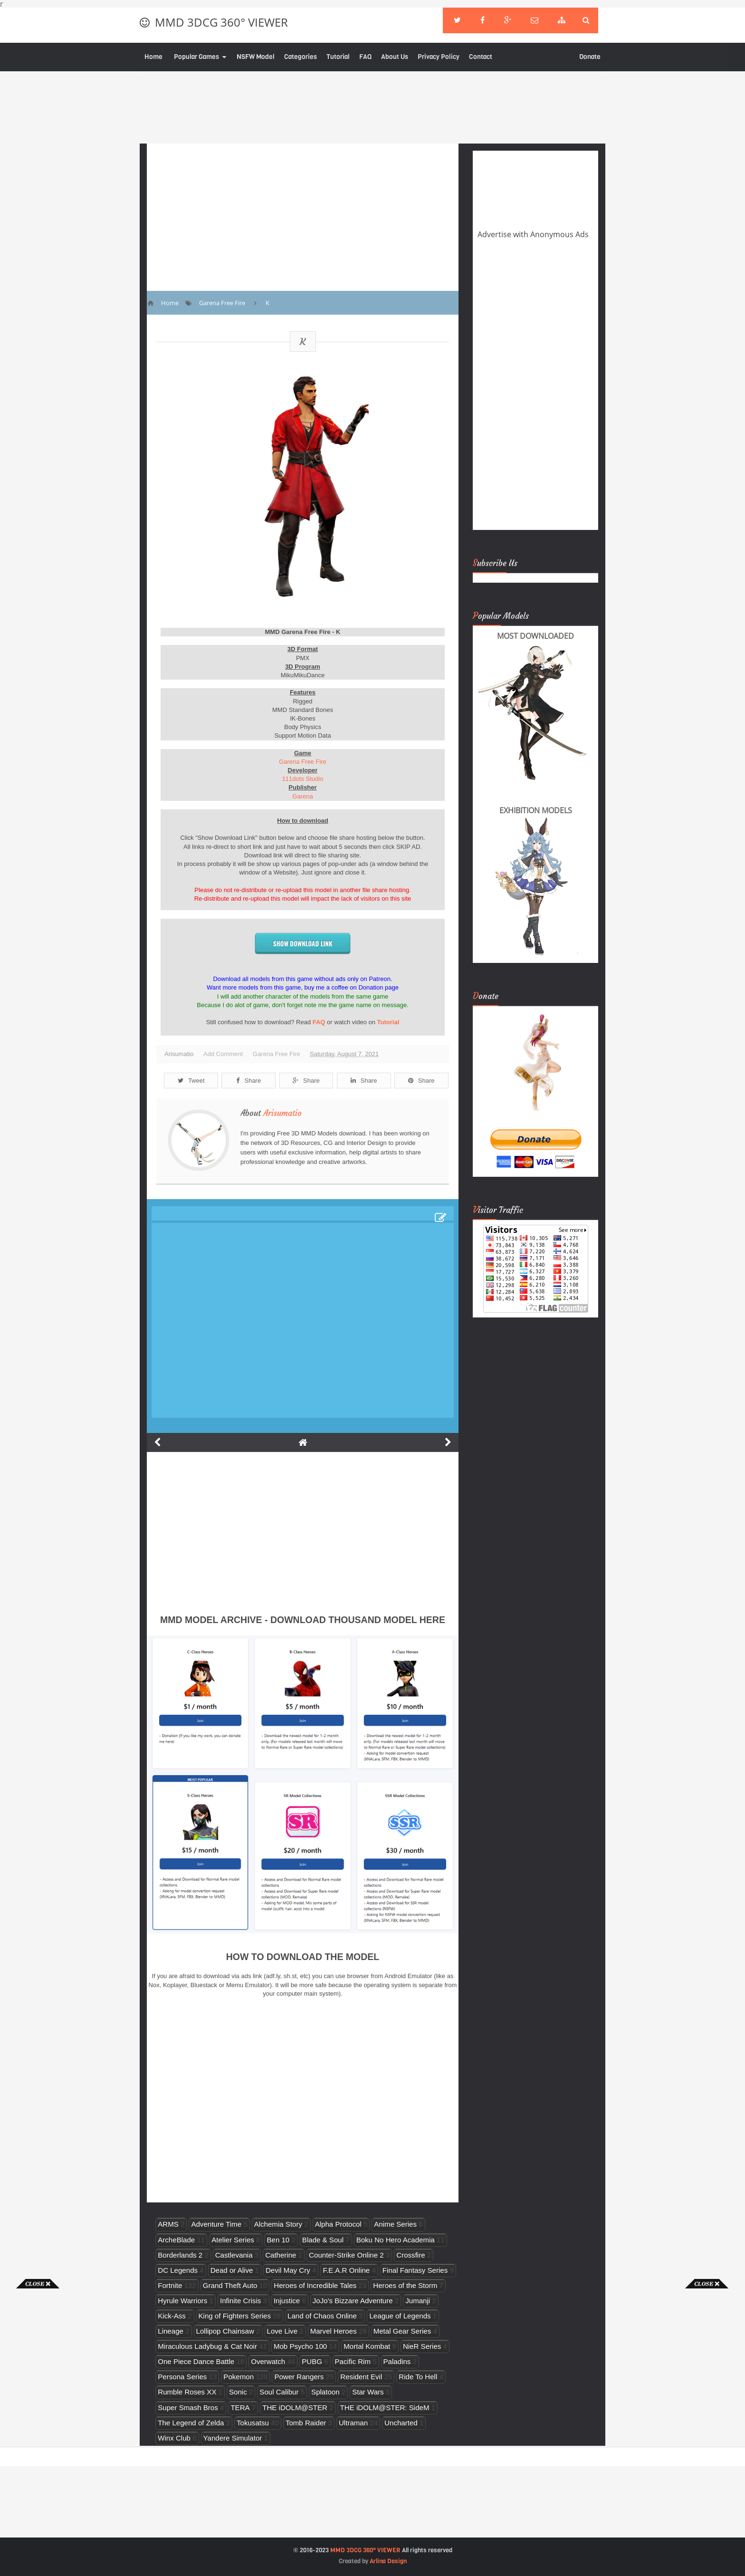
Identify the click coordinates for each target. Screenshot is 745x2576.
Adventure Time (216, 2224)
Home (153, 56)
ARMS (168, 2224)
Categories (300, 56)
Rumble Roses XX (187, 2392)
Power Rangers (299, 2377)
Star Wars (367, 2392)
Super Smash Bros (188, 2407)
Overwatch (268, 2361)
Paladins (397, 2361)
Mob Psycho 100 (300, 2346)
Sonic (238, 2392)
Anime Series (395, 2224)
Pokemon (238, 2377)
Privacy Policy (438, 56)
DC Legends (178, 2270)
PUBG (312, 2361)
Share (248, 1080)
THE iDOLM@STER (294, 2407)
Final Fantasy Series (415, 2270)
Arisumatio (282, 1113)
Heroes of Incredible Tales (315, 2285)
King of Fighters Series (235, 2316)
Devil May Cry (288, 2270)
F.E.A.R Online (346, 2270)
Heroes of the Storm (405, 2285)
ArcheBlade (176, 2240)
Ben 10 (278, 2240)
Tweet (191, 1080)
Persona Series (182, 2377)
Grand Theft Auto (230, 2285)
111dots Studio (303, 778)
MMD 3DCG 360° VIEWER (221, 22)
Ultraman (353, 2423)
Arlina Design (388, 2561)
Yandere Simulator (232, 2438)
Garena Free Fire (302, 761)
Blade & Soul (323, 2240)
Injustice (287, 2301)
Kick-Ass (172, 2316)
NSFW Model (256, 56)
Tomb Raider (306, 2423)
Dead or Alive (231, 2270)
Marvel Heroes (333, 2331)
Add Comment (223, 1053)
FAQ (365, 56)
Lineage (170, 2331)
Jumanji (417, 2301)
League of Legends (399, 2316)
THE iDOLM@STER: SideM (385, 2407)
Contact (480, 56)
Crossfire (410, 2255)
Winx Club (174, 2438)
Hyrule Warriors (182, 2301)
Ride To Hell (418, 2377)
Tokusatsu (253, 2423)
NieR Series (422, 2346)
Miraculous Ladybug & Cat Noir (207, 2346)
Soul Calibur (278, 2392)
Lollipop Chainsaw (225, 2331)
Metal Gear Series (402, 2331)
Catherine (280, 2255)
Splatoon (325, 2392)
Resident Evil (361, 2377)
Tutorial (338, 56)
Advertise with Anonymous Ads (533, 234)
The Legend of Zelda (191, 2423)
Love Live (282, 2331)
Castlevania (234, 2255)
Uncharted (401, 2423)
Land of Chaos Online (322, 2316)
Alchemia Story (278, 2224)
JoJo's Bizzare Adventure (353, 2301)
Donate (590, 56)
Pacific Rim (353, 2361)
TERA (239, 2407)
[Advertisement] (38, 2431)
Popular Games (196, 56)
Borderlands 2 (180, 2255)
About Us (394, 56)
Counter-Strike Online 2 (346, 2255)
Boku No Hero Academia (395, 2240)
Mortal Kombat (367, 2346)
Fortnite (170, 2285)
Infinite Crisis (240, 2301)
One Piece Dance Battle (196, 2361)
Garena (302, 796)
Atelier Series (232, 2240)
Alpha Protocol (338, 2224)
